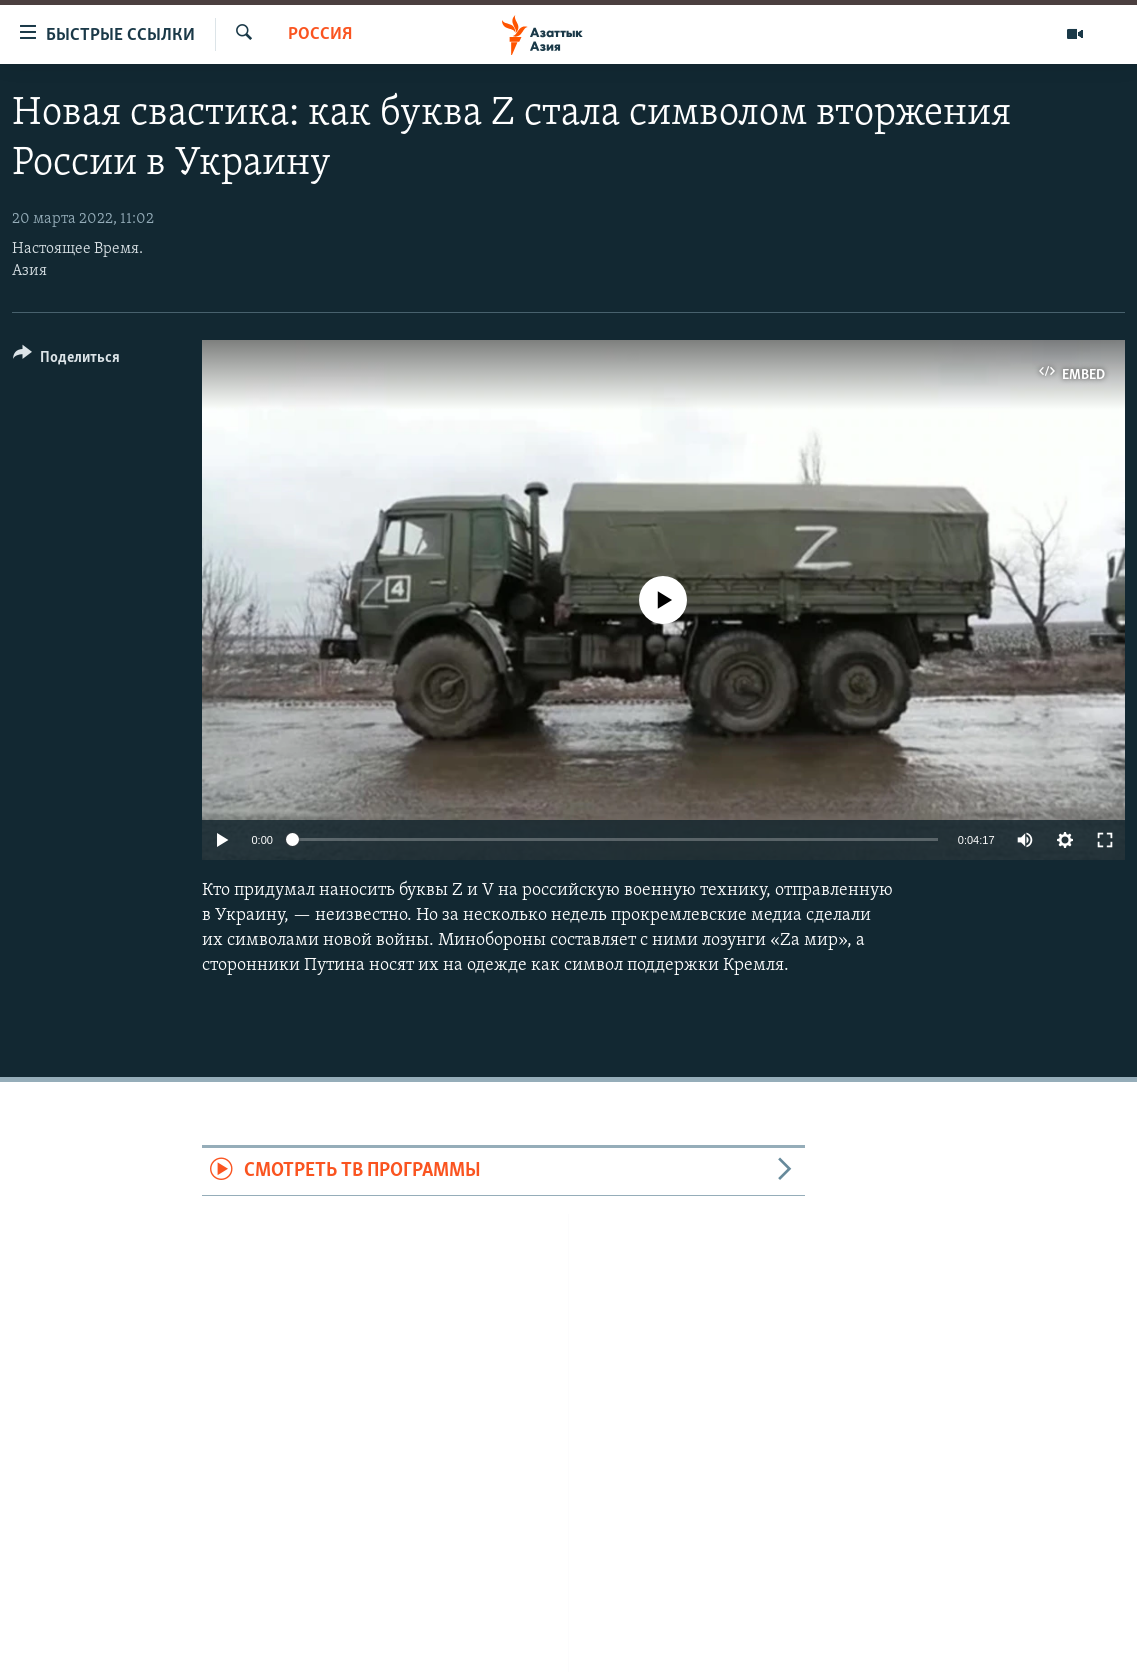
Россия (320, 34)
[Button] (66, 360)
